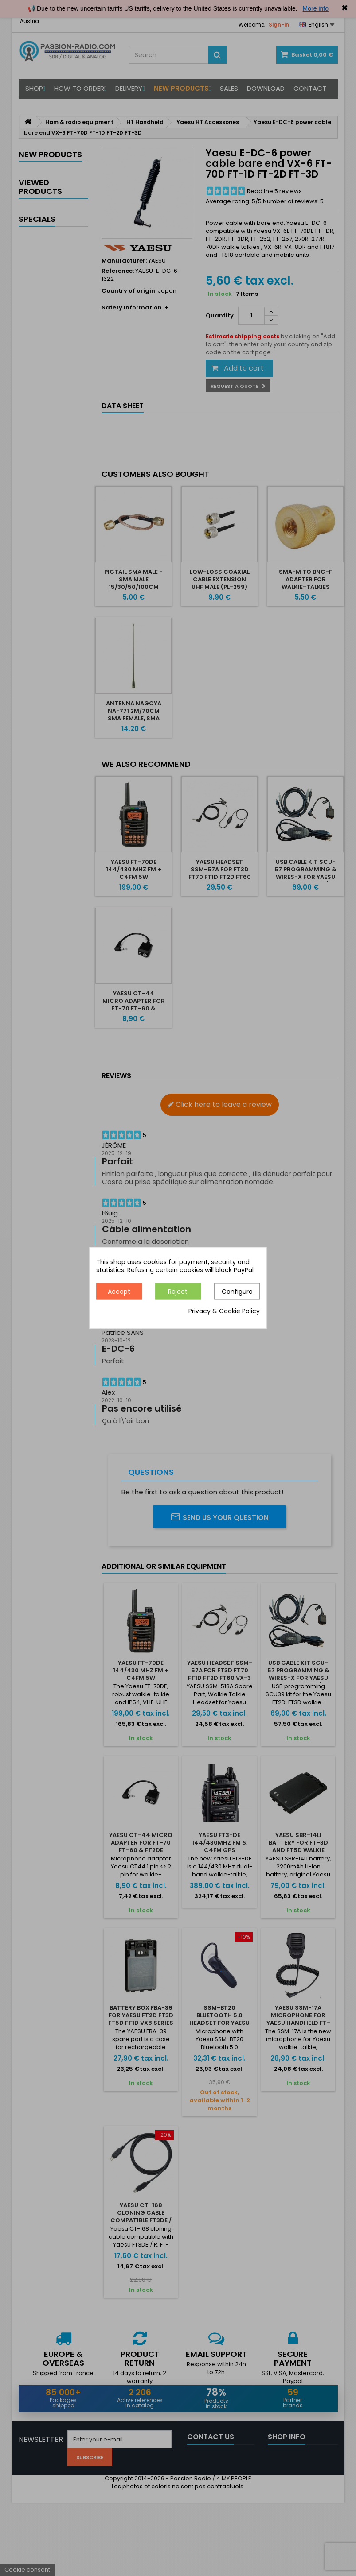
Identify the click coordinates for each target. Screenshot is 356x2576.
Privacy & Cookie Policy (224, 1311)
